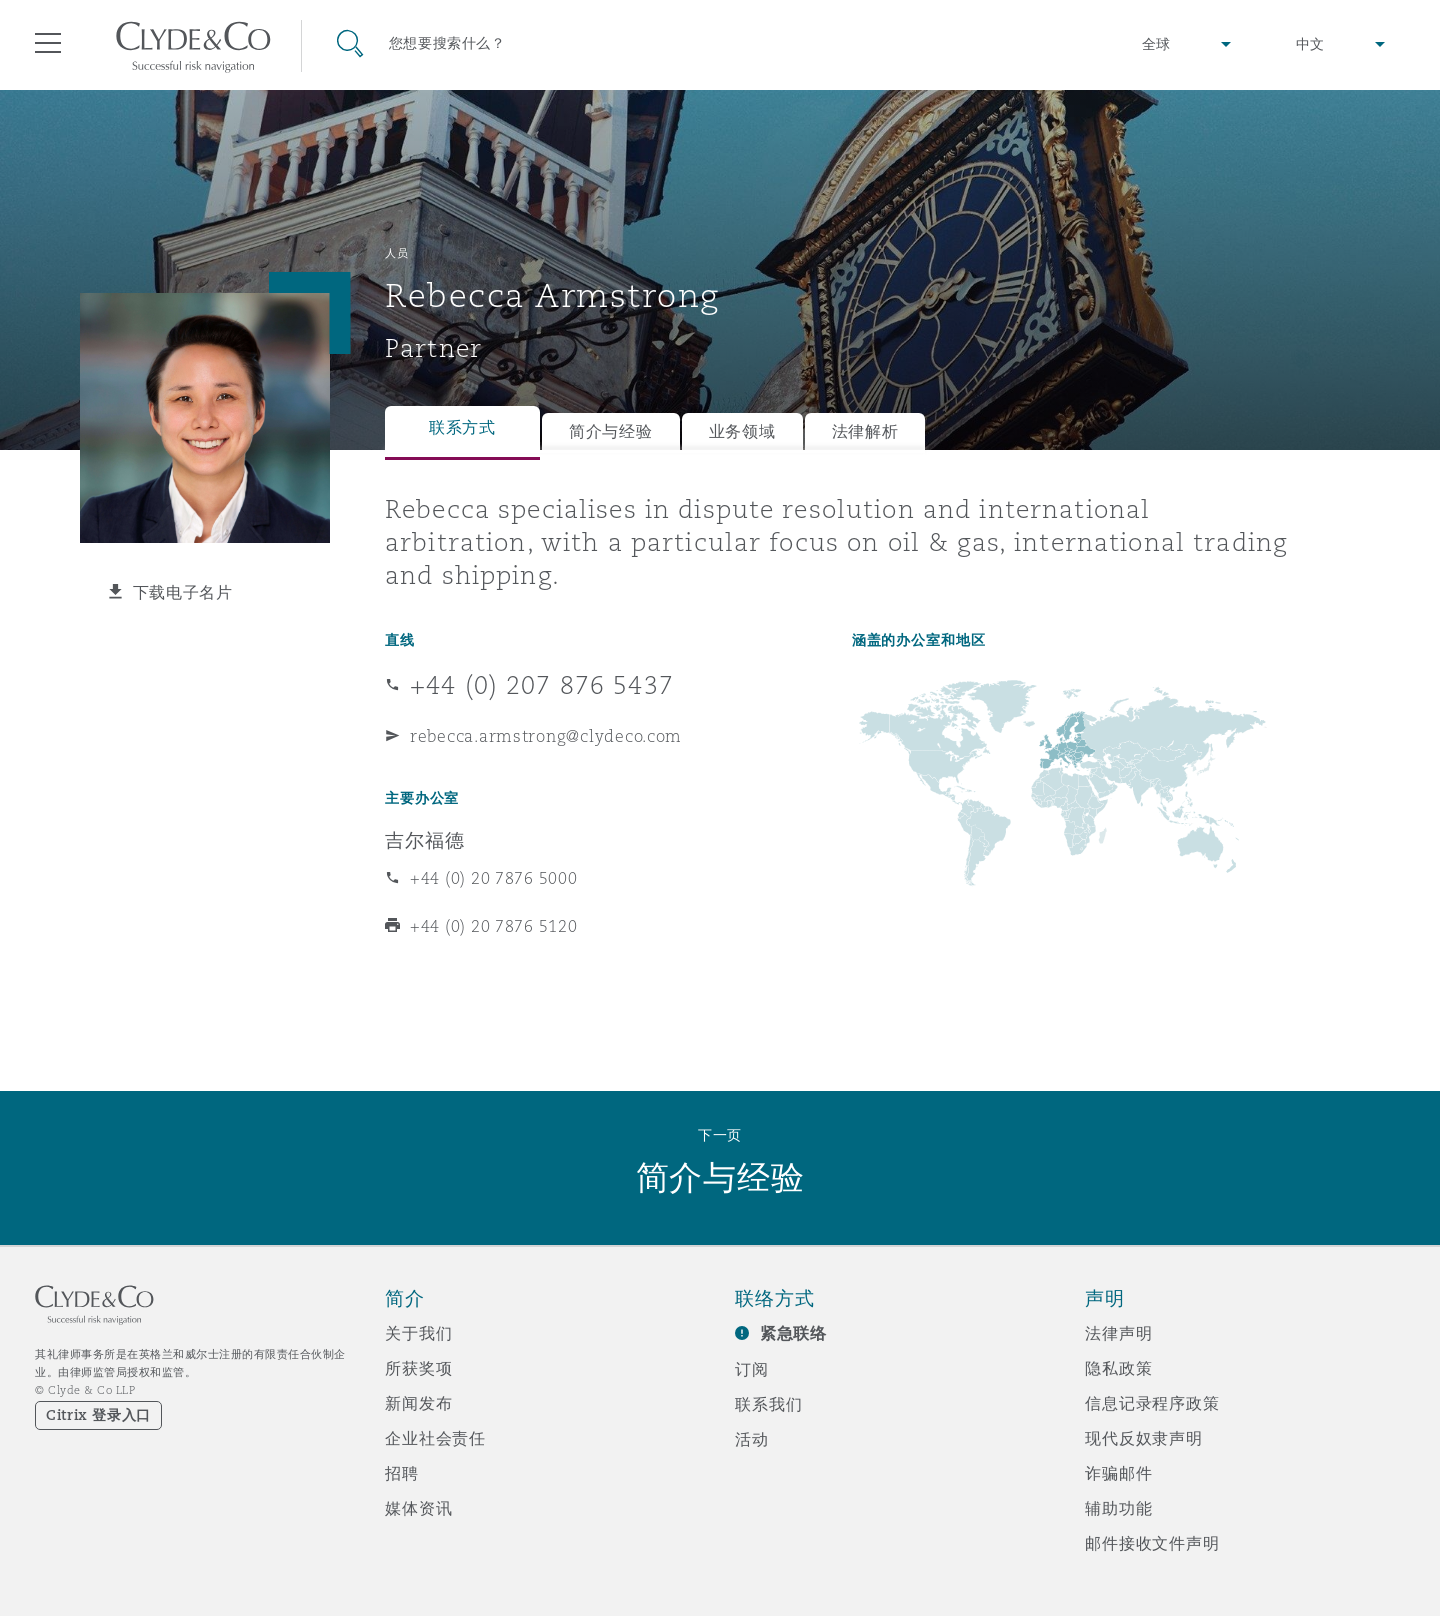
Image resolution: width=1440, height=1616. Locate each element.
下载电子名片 (183, 592)
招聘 (402, 1473)
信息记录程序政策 (1152, 1403)
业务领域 (742, 431)
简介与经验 (611, 431)
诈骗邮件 (1118, 1473)
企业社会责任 (435, 1438)
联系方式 (462, 427)
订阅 (752, 1369)
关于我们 (418, 1333)
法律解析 (865, 431)
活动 (752, 1439)
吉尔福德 (424, 840)
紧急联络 (793, 1333)
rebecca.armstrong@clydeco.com (546, 736)
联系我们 (768, 1404)
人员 (396, 253)
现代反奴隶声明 (1144, 1438)
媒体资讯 (418, 1508)
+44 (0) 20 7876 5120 (494, 926)
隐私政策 (1118, 1368)
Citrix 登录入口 (98, 1415)
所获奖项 (418, 1368)
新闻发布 (418, 1403)
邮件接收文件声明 (1152, 1543)
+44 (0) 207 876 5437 (542, 685)
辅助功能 (1118, 1508)
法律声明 (1118, 1333)
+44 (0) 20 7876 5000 (494, 878)
